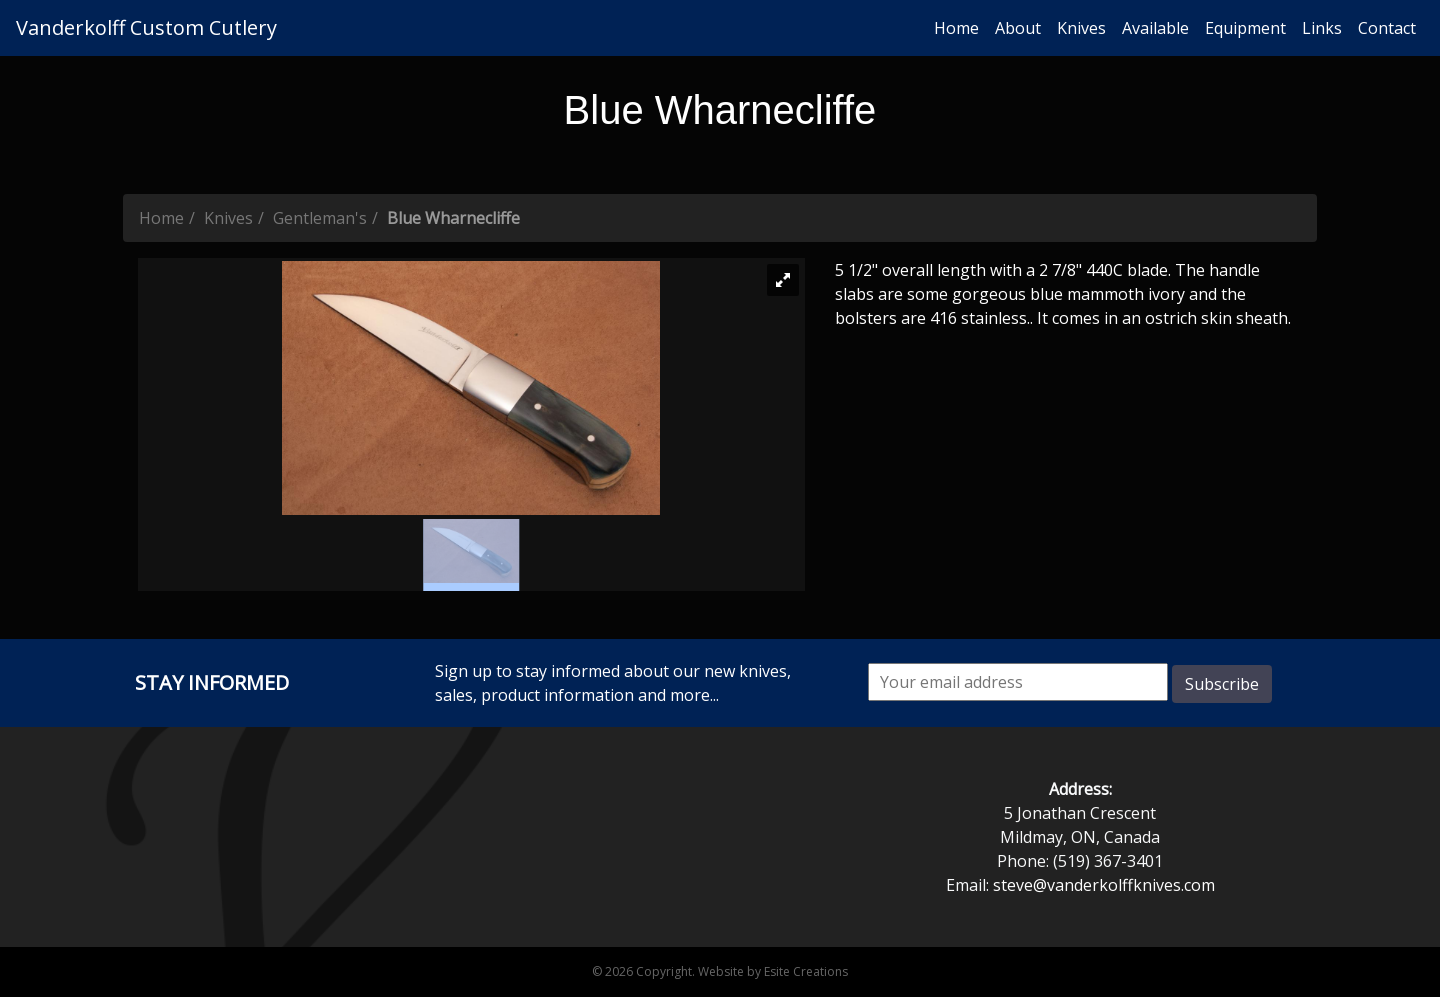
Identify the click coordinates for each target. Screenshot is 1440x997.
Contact (1387, 28)
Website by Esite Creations (773, 971)
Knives (1081, 28)
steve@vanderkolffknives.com (1104, 885)
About (1018, 28)
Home (956, 28)
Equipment (1245, 28)
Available (1155, 28)
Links (1322, 28)
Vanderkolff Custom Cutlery (146, 27)
